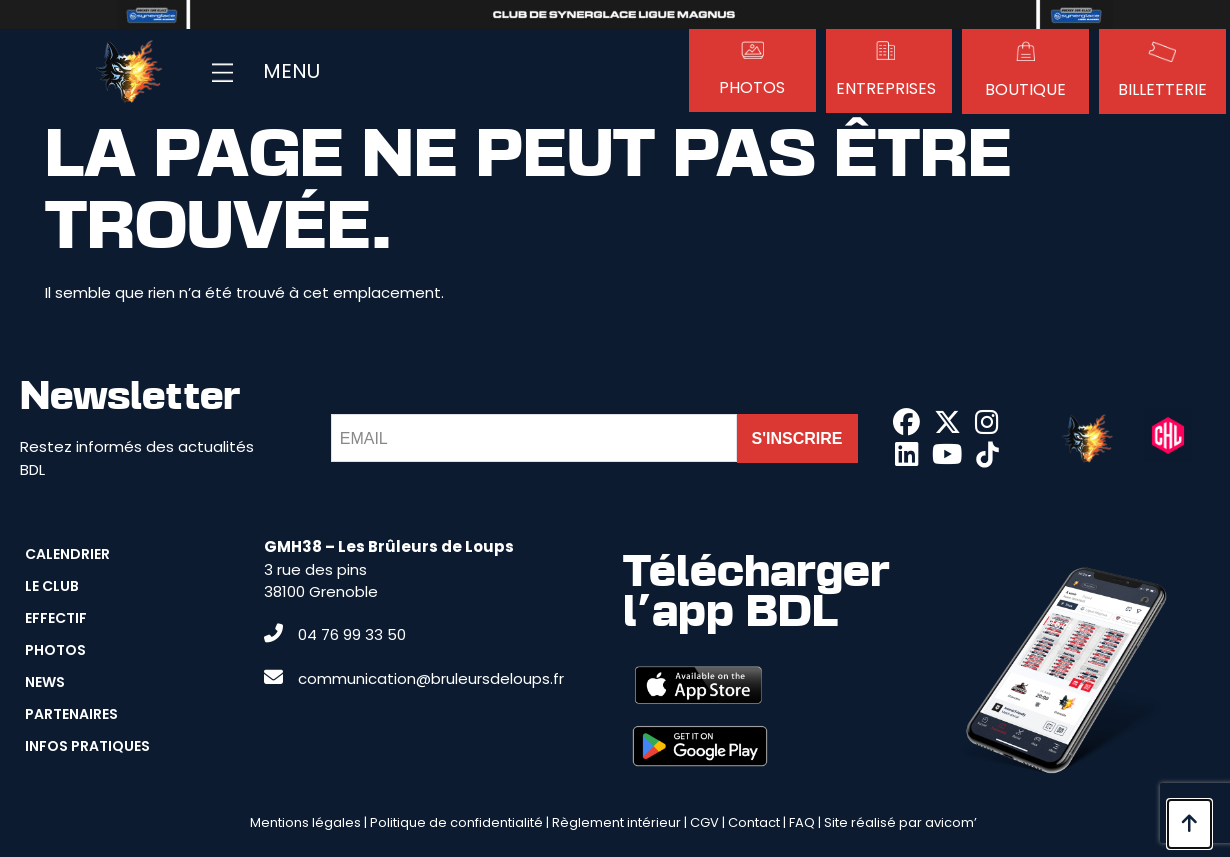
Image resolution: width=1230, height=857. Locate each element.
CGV (704, 822)
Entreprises (886, 88)
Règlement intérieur (616, 822)
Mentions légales (305, 822)
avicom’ (951, 822)
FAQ (802, 822)
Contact (754, 822)
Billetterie (1162, 89)
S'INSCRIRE (797, 438)
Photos (752, 87)
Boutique (1025, 89)
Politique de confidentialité (456, 822)
